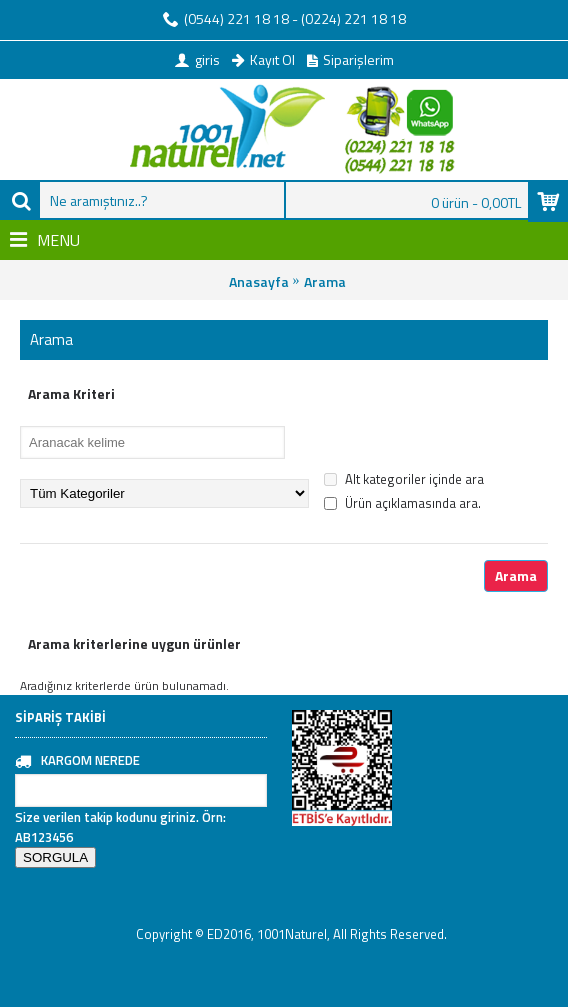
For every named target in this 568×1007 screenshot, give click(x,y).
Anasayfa (259, 281)
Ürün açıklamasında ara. (402, 503)
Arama (325, 281)
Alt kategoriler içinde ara (404, 479)
